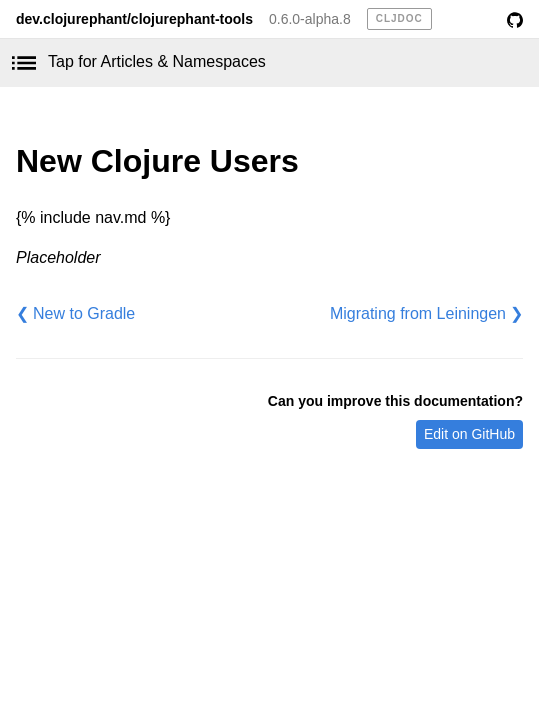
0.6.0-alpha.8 (310, 19)
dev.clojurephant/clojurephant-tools (134, 19)
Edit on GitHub (469, 434)
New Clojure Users (157, 161)
